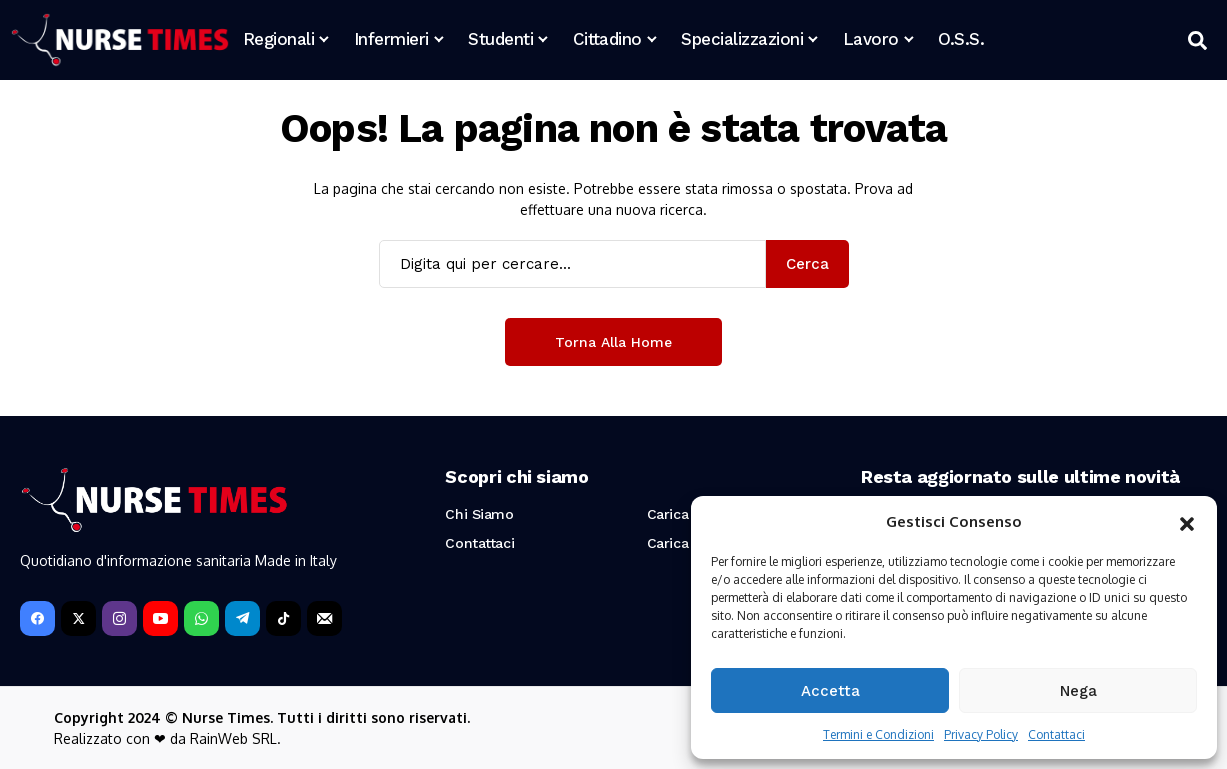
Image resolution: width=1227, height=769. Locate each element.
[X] (78, 618)
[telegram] (242, 618)
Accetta (830, 691)
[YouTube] (160, 618)
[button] (1187, 522)
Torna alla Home (613, 342)
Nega (1078, 691)
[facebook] (37, 618)
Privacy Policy (981, 734)
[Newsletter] (324, 618)
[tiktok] (283, 618)
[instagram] (119, 618)
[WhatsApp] (201, 618)
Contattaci (1056, 734)
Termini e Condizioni (878, 734)
